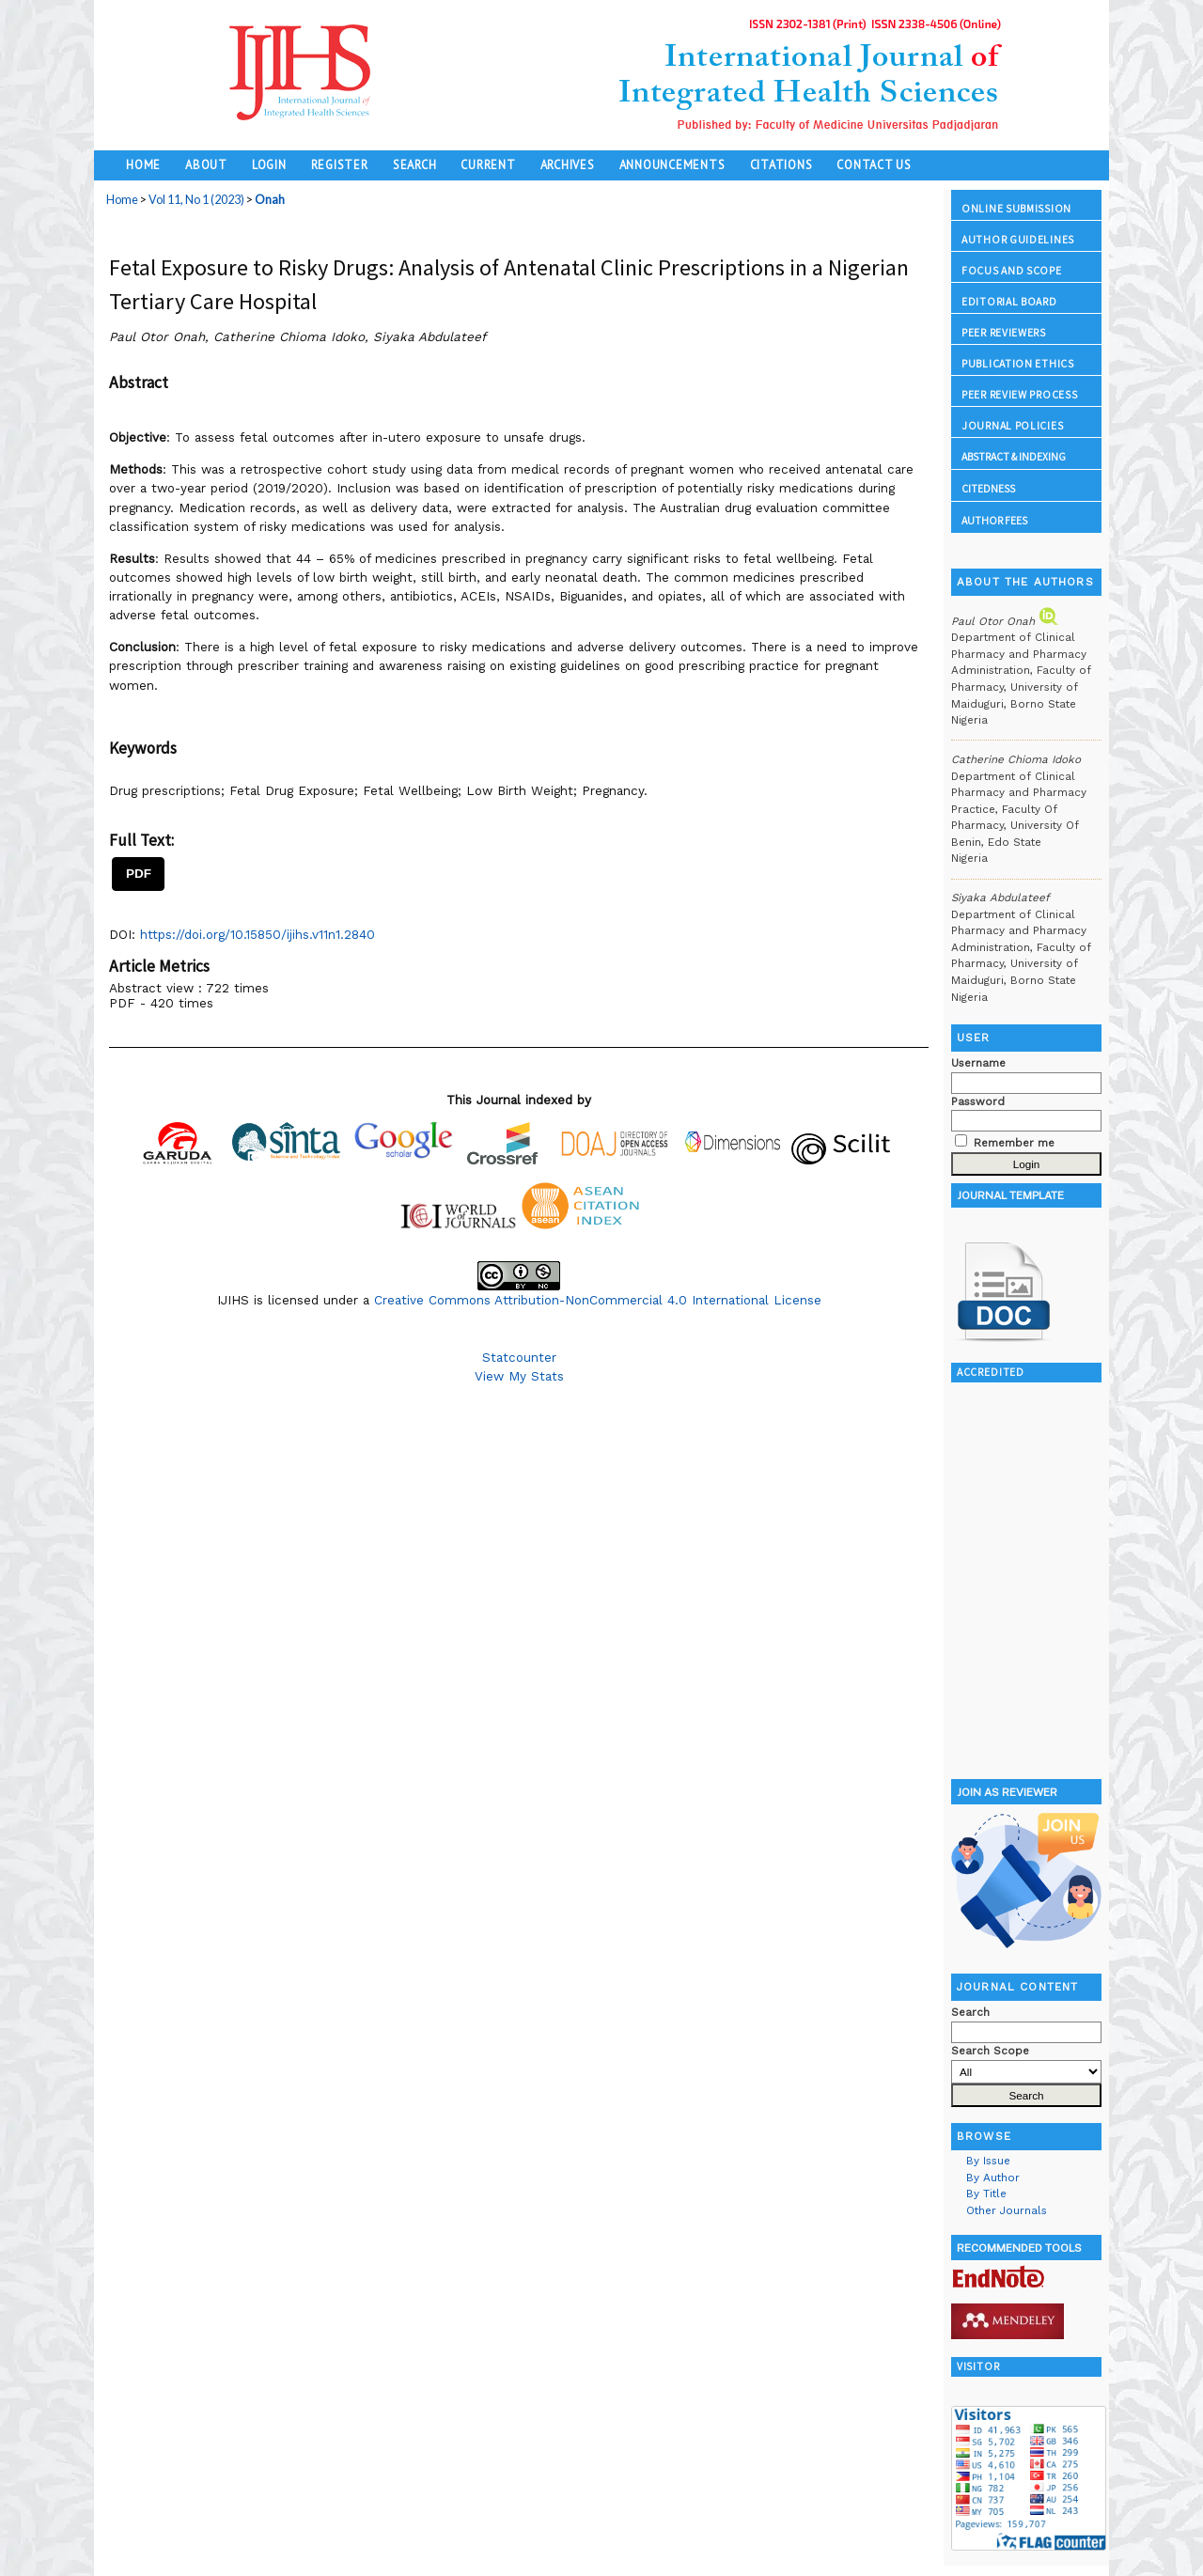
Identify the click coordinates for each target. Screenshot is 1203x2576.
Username (978, 1062)
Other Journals (1006, 2210)
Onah (270, 200)
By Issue (988, 2160)
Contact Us (874, 164)
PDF (138, 873)
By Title (986, 2193)
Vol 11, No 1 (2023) (196, 200)
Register (339, 164)
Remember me (1014, 1142)
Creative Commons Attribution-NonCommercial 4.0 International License (597, 1299)
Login (269, 164)
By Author (993, 2177)
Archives (567, 164)
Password (978, 1101)
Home (143, 164)
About (206, 164)
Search (415, 164)
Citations (781, 164)
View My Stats (519, 1375)
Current (488, 164)
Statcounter (519, 1357)
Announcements (672, 164)
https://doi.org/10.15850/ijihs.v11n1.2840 (257, 934)
